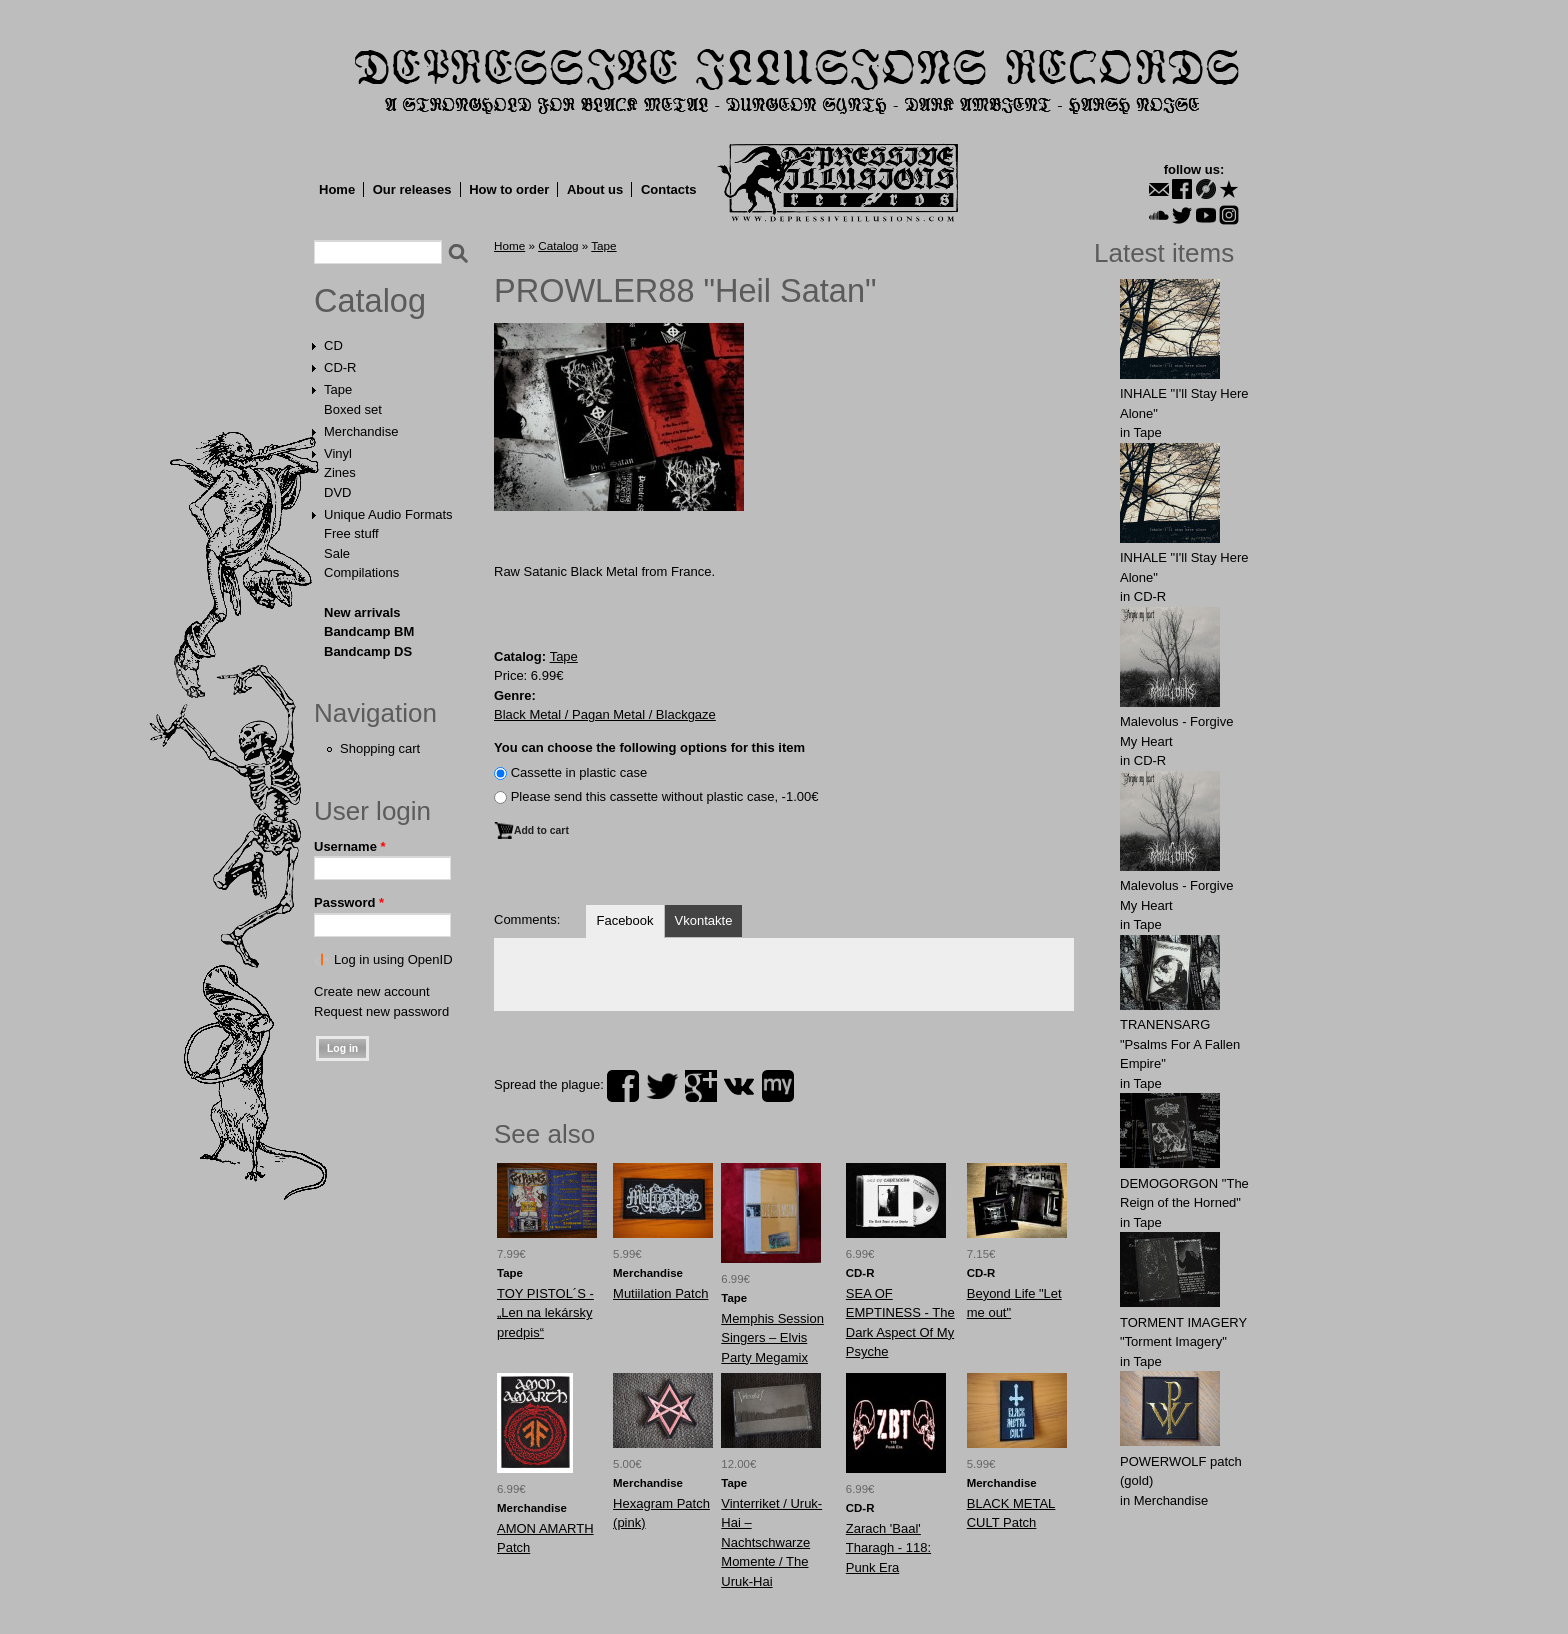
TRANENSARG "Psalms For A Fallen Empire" (1180, 1044)
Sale (337, 553)
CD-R (340, 367)
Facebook (624, 920)
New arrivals (362, 612)
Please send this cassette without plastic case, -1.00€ (665, 796)
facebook (623, 1086)
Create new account (372, 991)
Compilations (361, 572)
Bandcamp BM (369, 631)
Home (337, 189)
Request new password (381, 1011)
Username (350, 846)
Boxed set (353, 409)
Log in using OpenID (393, 959)
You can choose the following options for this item (649, 747)
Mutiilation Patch (660, 1293)
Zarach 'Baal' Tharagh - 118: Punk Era (888, 1548)
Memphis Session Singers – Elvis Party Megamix (772, 1338)
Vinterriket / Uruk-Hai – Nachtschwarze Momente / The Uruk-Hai (771, 1542)
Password (349, 902)
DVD (337, 492)
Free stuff (351, 533)
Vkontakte (704, 920)
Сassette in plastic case (579, 772)
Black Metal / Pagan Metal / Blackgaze (605, 714)
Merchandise (361, 431)
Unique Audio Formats (388, 514)
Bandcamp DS (368, 651)
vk (739, 1086)
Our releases (412, 189)
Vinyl (338, 453)
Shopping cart (380, 748)
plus (701, 1086)
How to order (509, 189)
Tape (338, 389)
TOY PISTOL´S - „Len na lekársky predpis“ (545, 1313)
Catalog (370, 301)
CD (333, 345)
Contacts (669, 189)
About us (595, 189)
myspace (778, 1086)
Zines (340, 472)
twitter (662, 1086)
